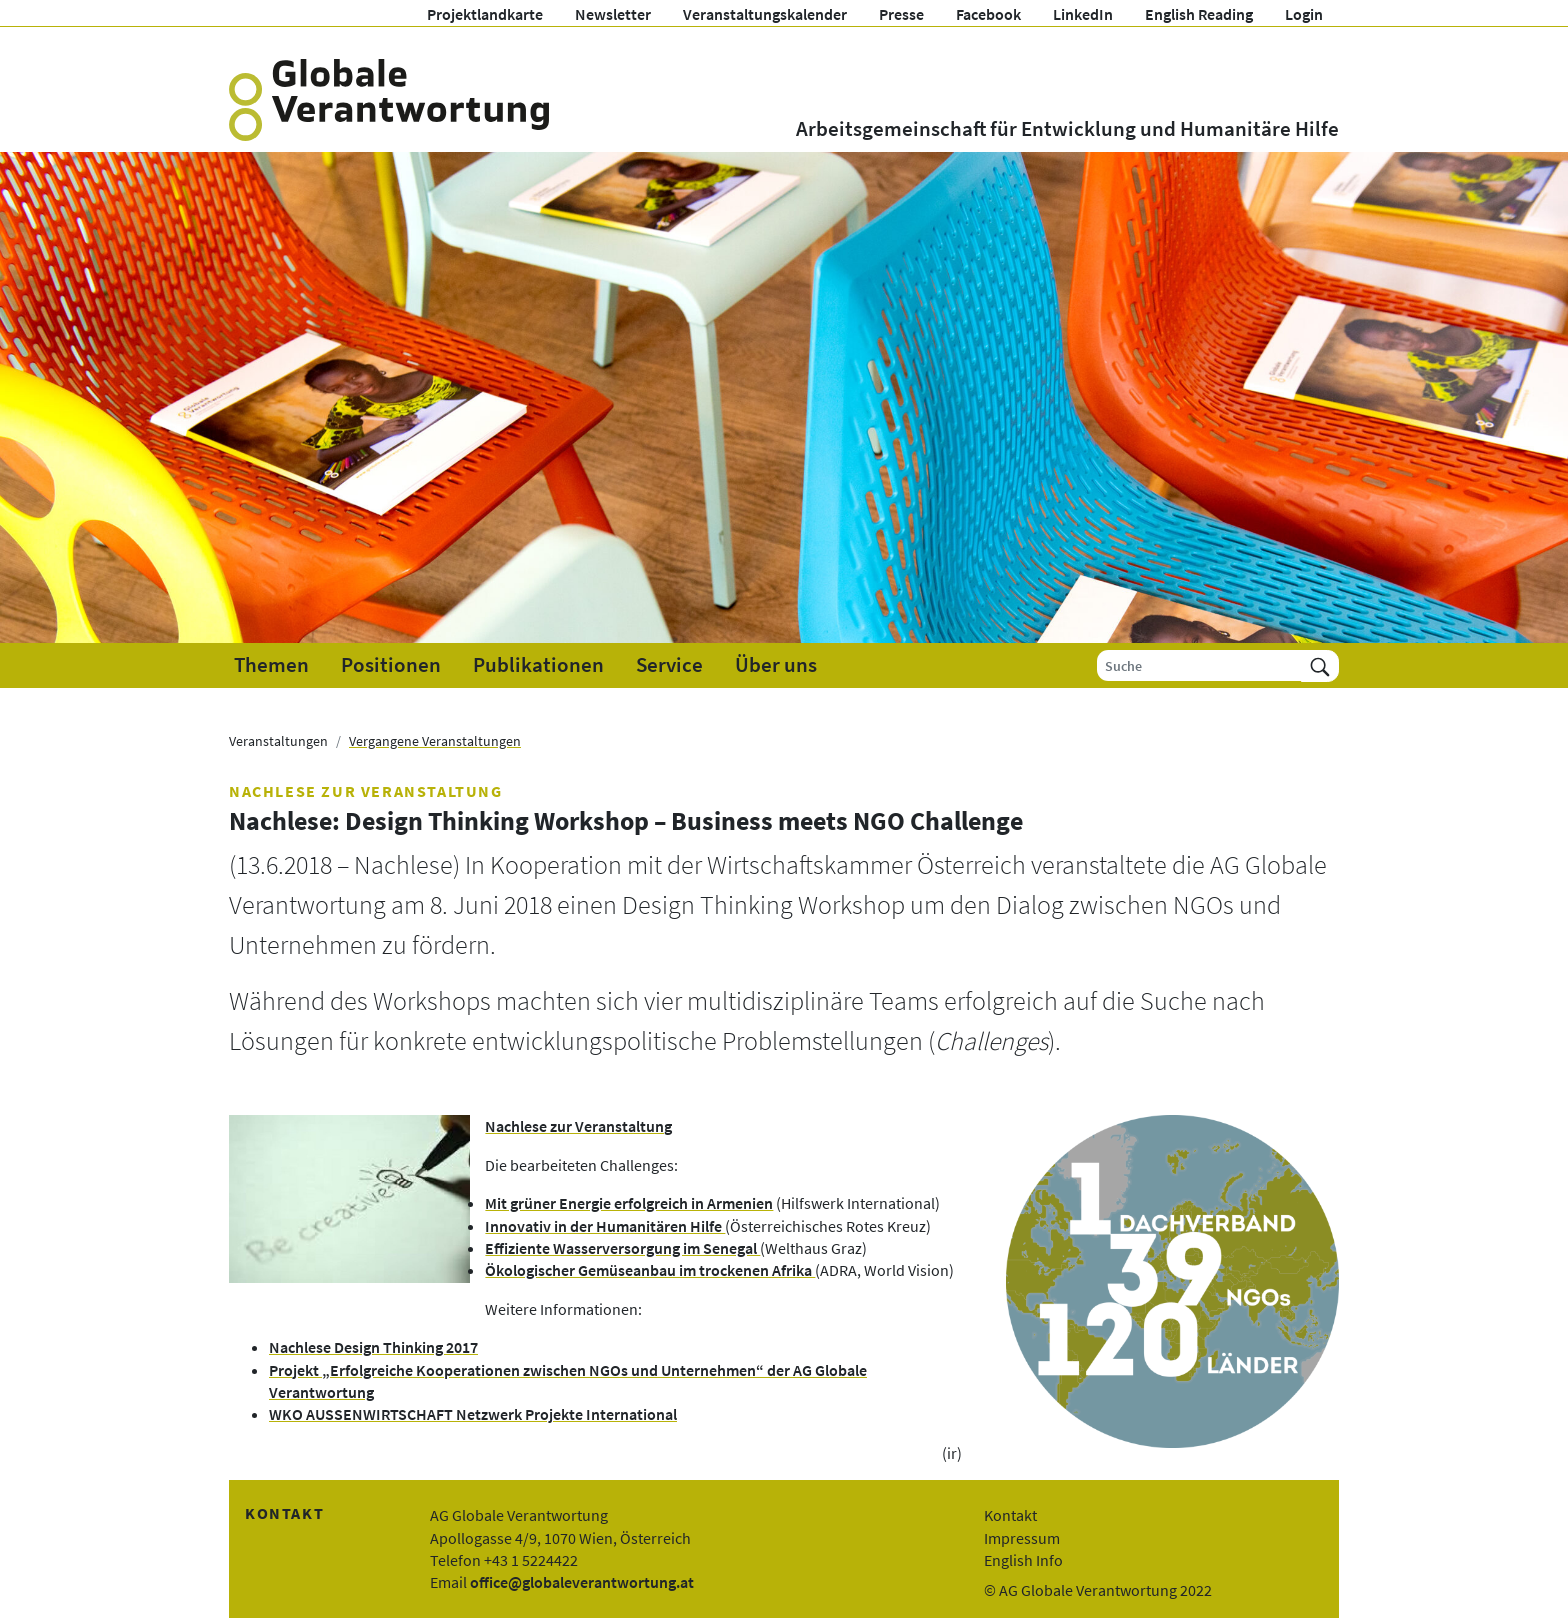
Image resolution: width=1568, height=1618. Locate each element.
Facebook (988, 14)
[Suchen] (1320, 665)
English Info (1023, 1560)
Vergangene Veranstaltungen (435, 741)
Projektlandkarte (485, 14)
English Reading (1199, 14)
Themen (271, 665)
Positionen (391, 665)
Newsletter (613, 14)
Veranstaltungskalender (765, 14)
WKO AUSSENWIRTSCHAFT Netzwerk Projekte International (473, 1414)
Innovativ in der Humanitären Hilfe (605, 1226)
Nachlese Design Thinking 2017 (373, 1347)
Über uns (776, 665)
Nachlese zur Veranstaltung (578, 1126)
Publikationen (538, 665)
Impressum (1022, 1538)
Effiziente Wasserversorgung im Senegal (622, 1248)
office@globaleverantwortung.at (582, 1582)
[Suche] (1199, 665)
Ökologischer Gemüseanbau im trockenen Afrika (650, 1270)
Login (1304, 14)
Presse (901, 14)
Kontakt (1010, 1515)
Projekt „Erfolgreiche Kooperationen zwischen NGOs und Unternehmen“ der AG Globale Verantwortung (568, 1381)
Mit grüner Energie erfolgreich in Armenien (629, 1203)
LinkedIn (1083, 14)
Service (669, 665)
